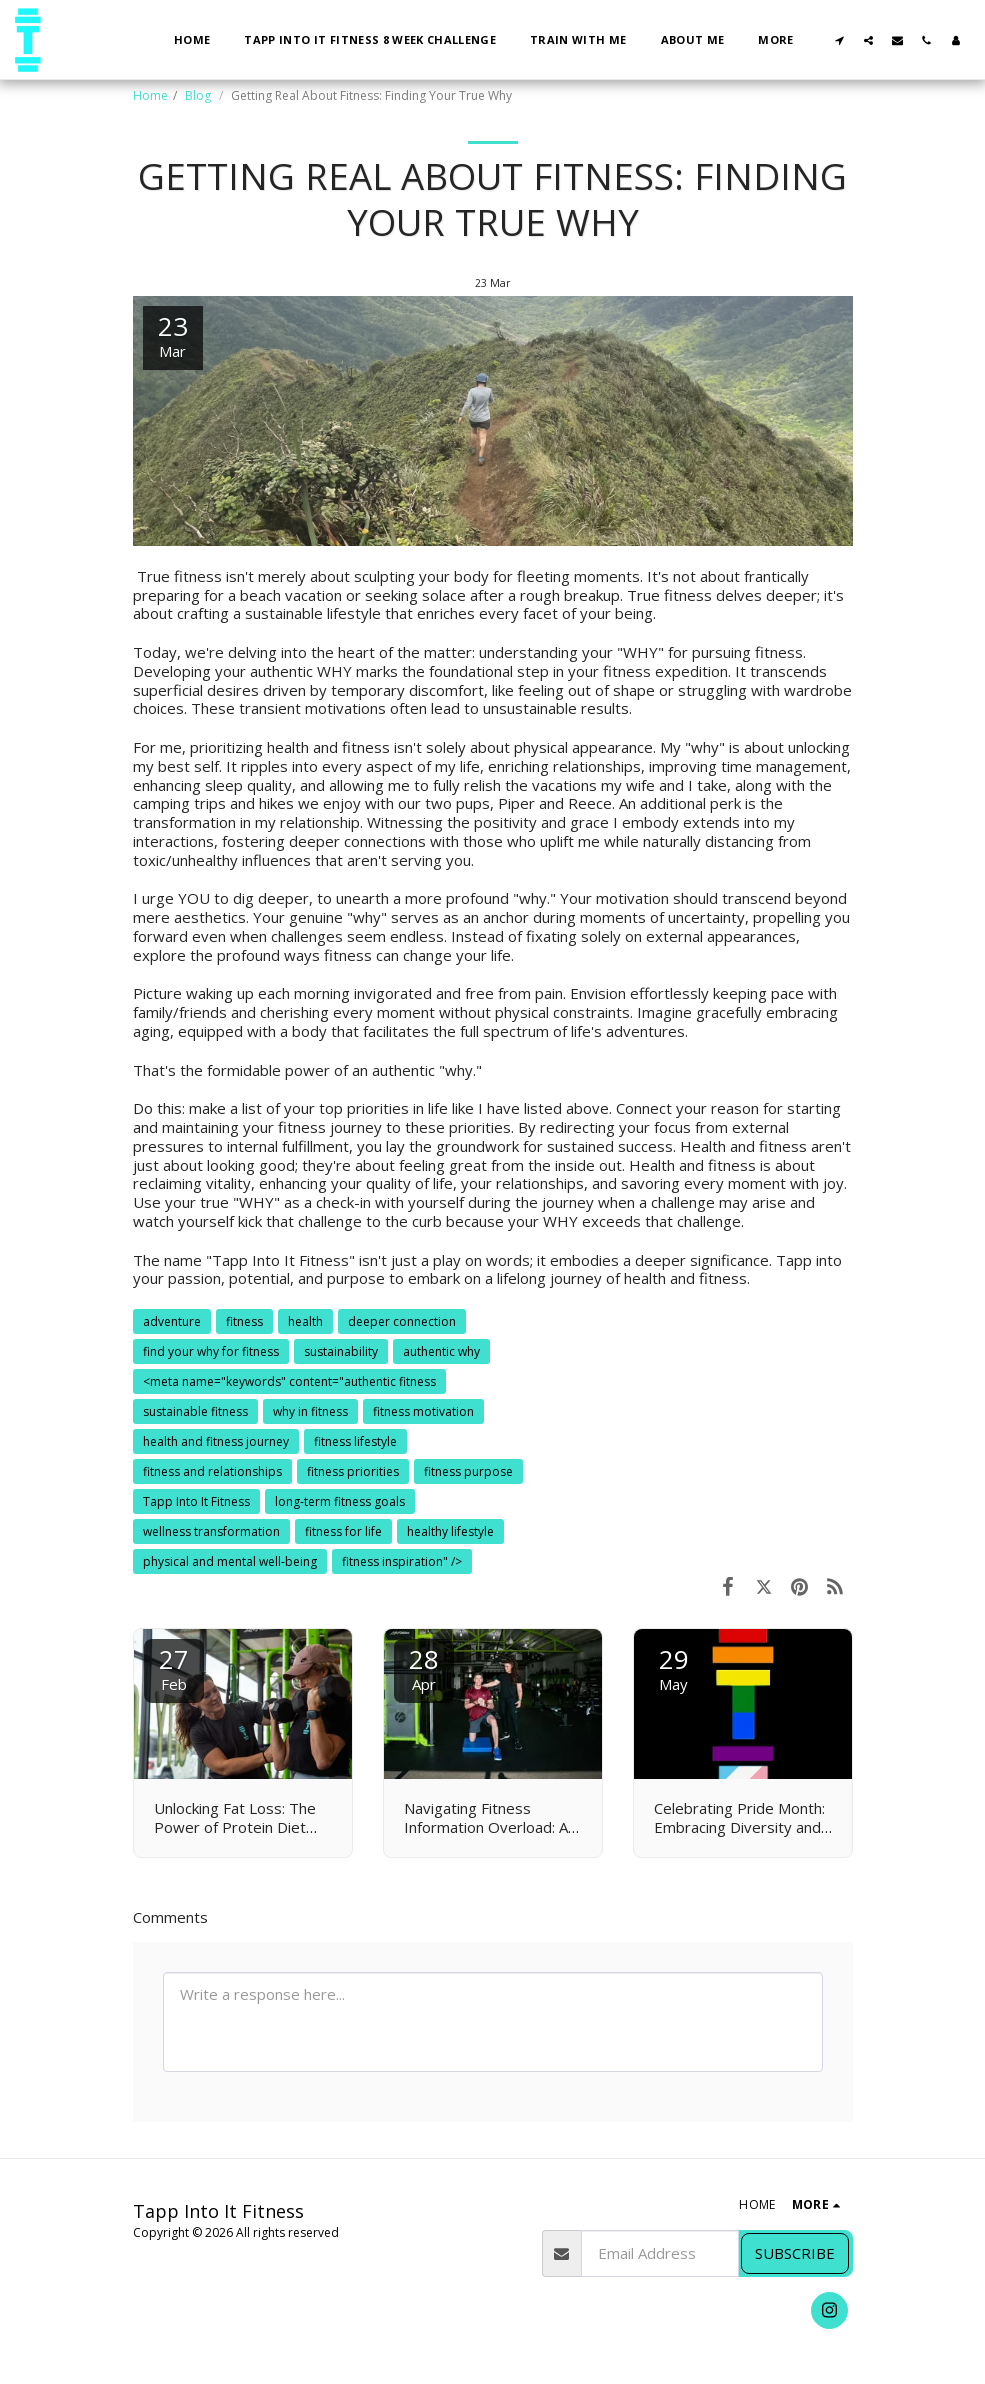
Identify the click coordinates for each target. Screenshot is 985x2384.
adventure (172, 1321)
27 (174, 1667)
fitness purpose (468, 1471)
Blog (199, 95)
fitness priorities (353, 1471)
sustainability (341, 1351)
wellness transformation (211, 1531)
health (305, 1321)
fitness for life (343, 1531)
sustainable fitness (195, 1411)
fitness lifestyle (355, 1441)
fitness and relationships (212, 1471)
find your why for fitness (211, 1351)
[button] (839, 40)
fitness (244, 1321)
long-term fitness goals (340, 1501)
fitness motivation (423, 1411)
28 (424, 1667)
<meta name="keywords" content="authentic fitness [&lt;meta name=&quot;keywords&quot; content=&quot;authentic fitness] (289, 1381)
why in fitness (310, 1411)
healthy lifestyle (450, 1531)
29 (674, 1667)
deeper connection (402, 1321)
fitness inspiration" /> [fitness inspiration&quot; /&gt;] (402, 1561)
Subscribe (795, 2253)
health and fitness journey (216, 1441)
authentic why (441, 1351)
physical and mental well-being (230, 1561)
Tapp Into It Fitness (196, 1501)
